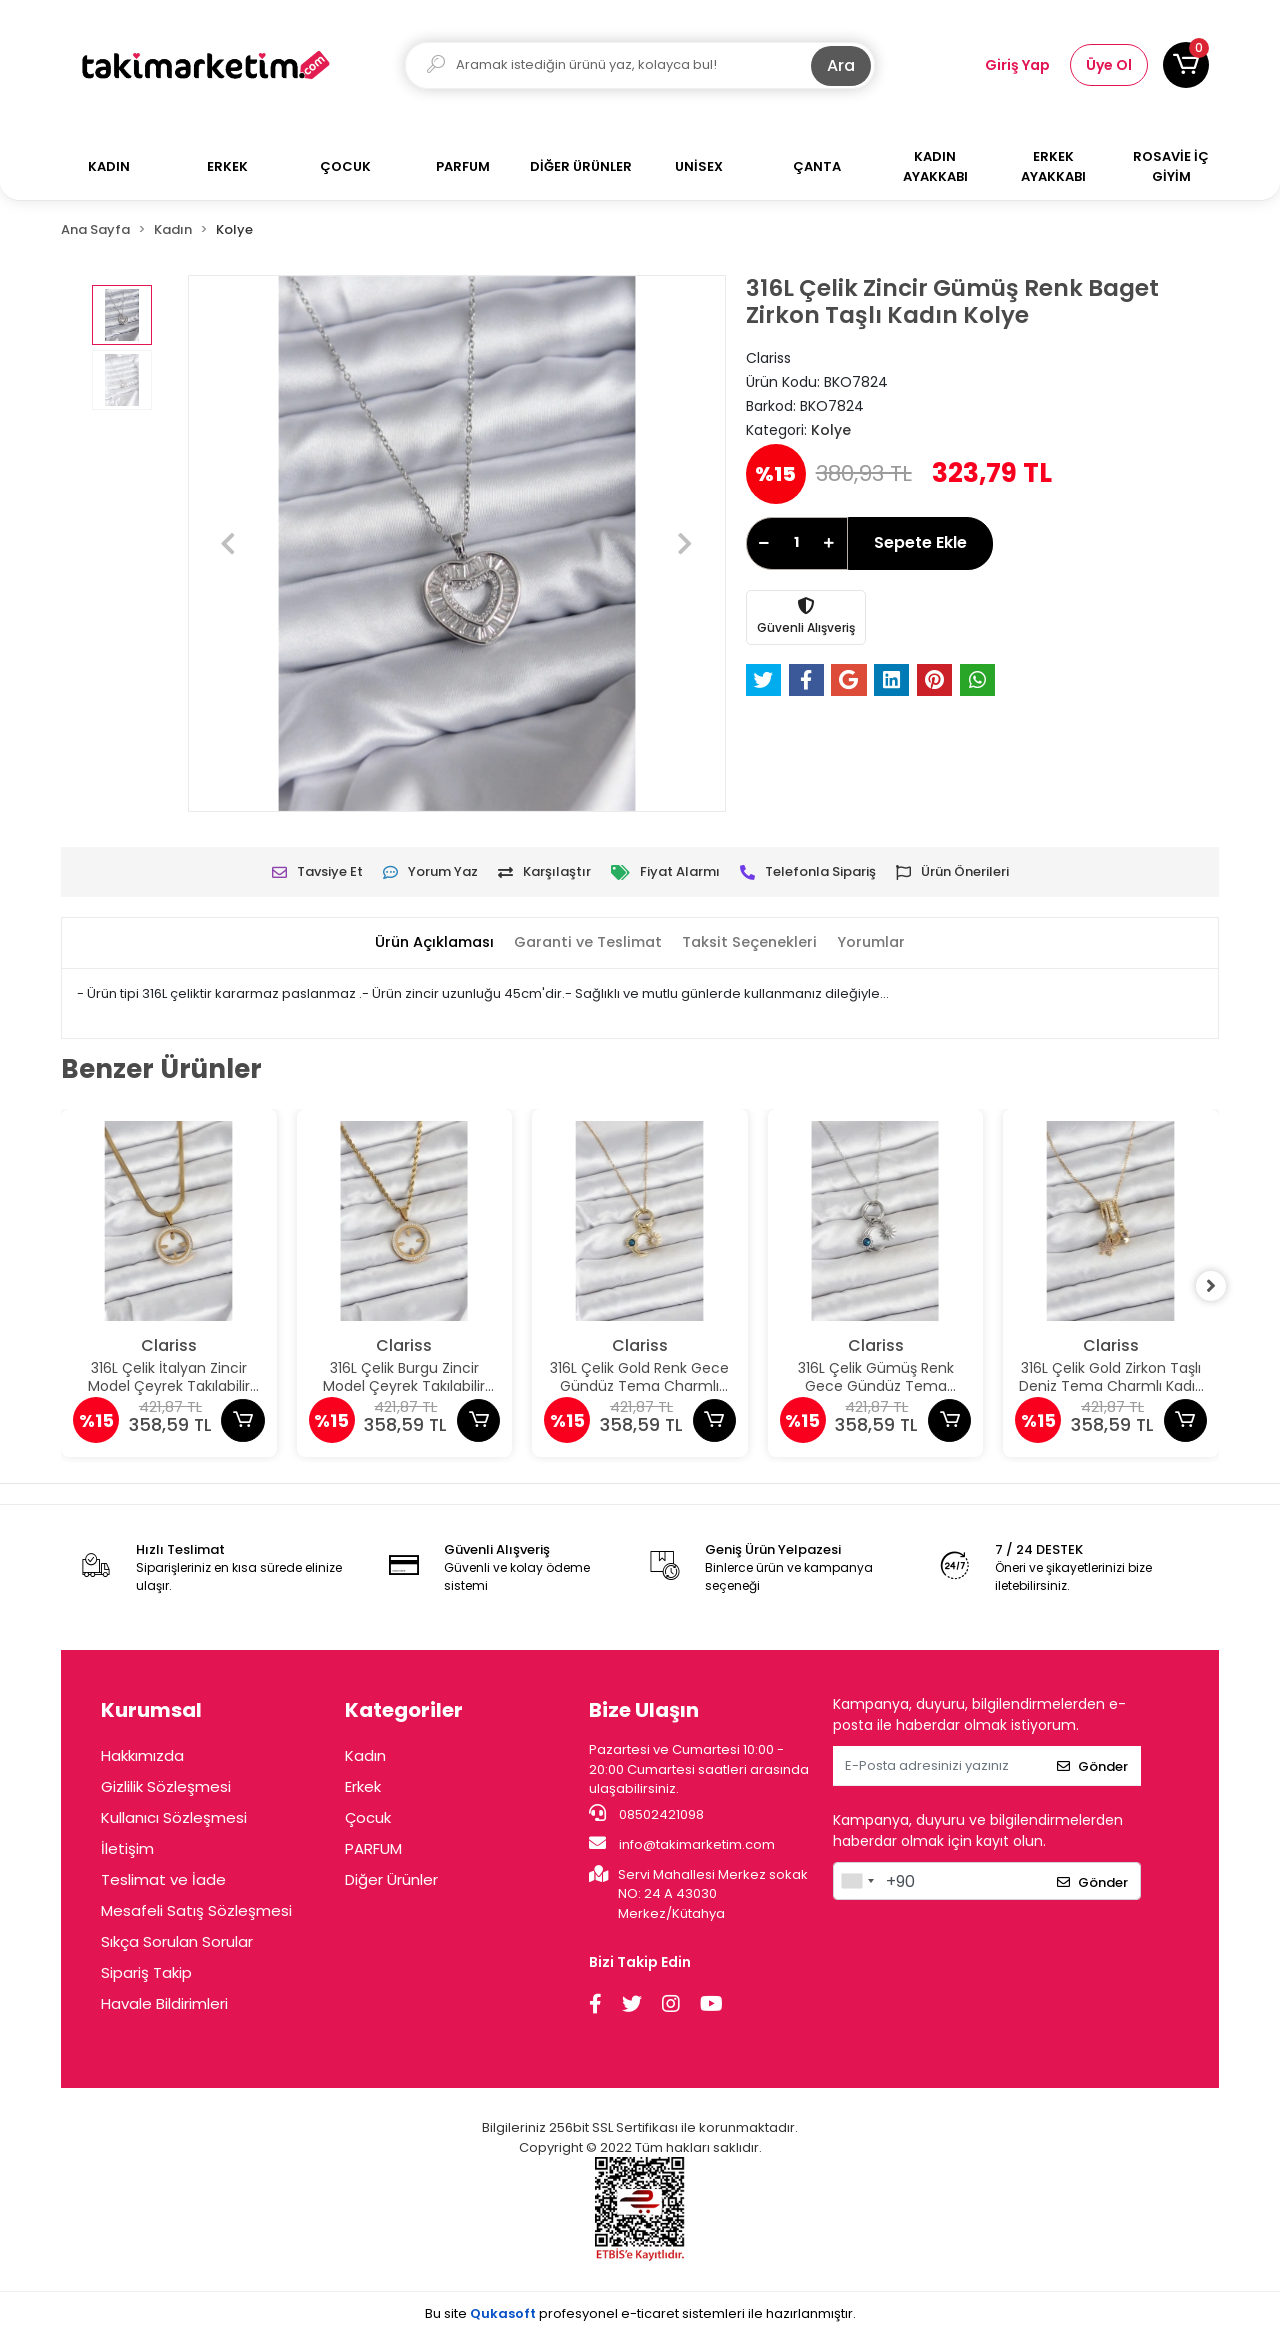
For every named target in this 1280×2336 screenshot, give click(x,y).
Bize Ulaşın (644, 1710)
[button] (1186, 65)
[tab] (427, 943)
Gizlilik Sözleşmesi (166, 1786)
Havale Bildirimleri (164, 2003)
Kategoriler (404, 1710)
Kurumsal (151, 1710)
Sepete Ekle (920, 542)
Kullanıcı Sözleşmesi (174, 1817)
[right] (1219, 1286)
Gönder (1092, 1766)
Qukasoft (503, 2313)
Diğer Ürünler (391, 1879)
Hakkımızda (142, 1755)
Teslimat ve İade (163, 1879)
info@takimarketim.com (682, 1844)
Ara (841, 65)
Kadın (365, 1755)
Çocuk (368, 1817)
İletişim (127, 1848)
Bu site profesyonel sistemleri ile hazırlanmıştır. (640, 2313)
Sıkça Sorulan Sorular (177, 1941)
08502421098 (646, 1814)
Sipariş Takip (146, 1972)
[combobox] (857, 1881)
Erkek (363, 1786)
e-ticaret (650, 2313)
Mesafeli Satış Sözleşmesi (196, 1910)
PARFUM (373, 1848)
